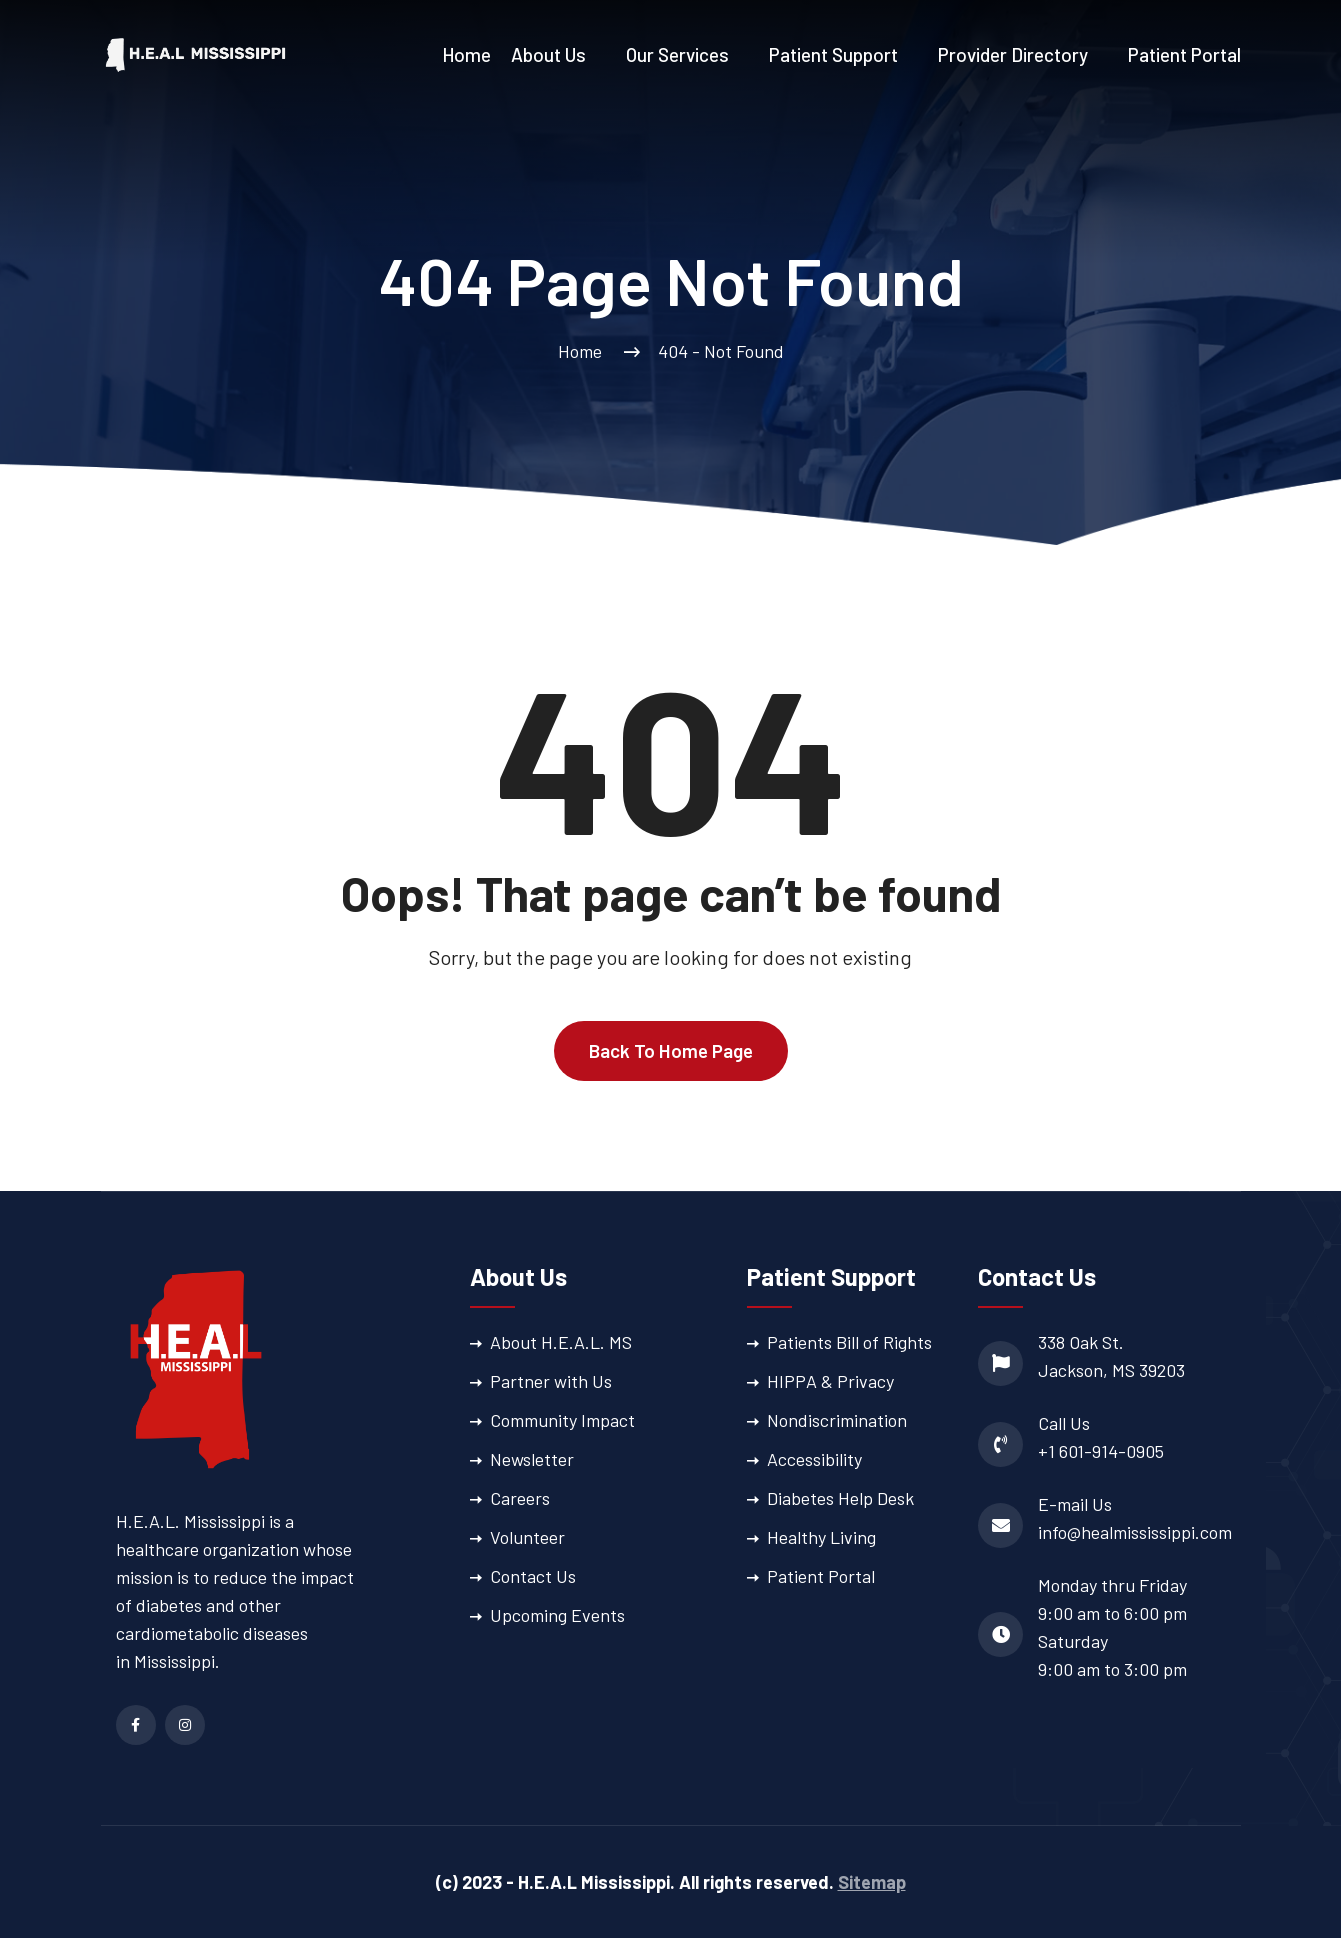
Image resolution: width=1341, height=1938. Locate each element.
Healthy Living (821, 1537)
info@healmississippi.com (1135, 1532)
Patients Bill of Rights (849, 1342)
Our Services (677, 54)
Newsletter (532, 1459)
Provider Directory (1013, 54)
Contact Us (533, 1576)
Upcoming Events (557, 1615)
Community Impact (562, 1420)
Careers (520, 1498)
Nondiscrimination (837, 1420)
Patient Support (833, 54)
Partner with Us (551, 1381)
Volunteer (527, 1537)
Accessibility (814, 1459)
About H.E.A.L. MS (561, 1342)
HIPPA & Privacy (830, 1381)
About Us (548, 54)
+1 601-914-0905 (1101, 1451)
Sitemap (872, 1882)
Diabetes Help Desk (840, 1498)
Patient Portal (1184, 54)
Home (466, 54)
